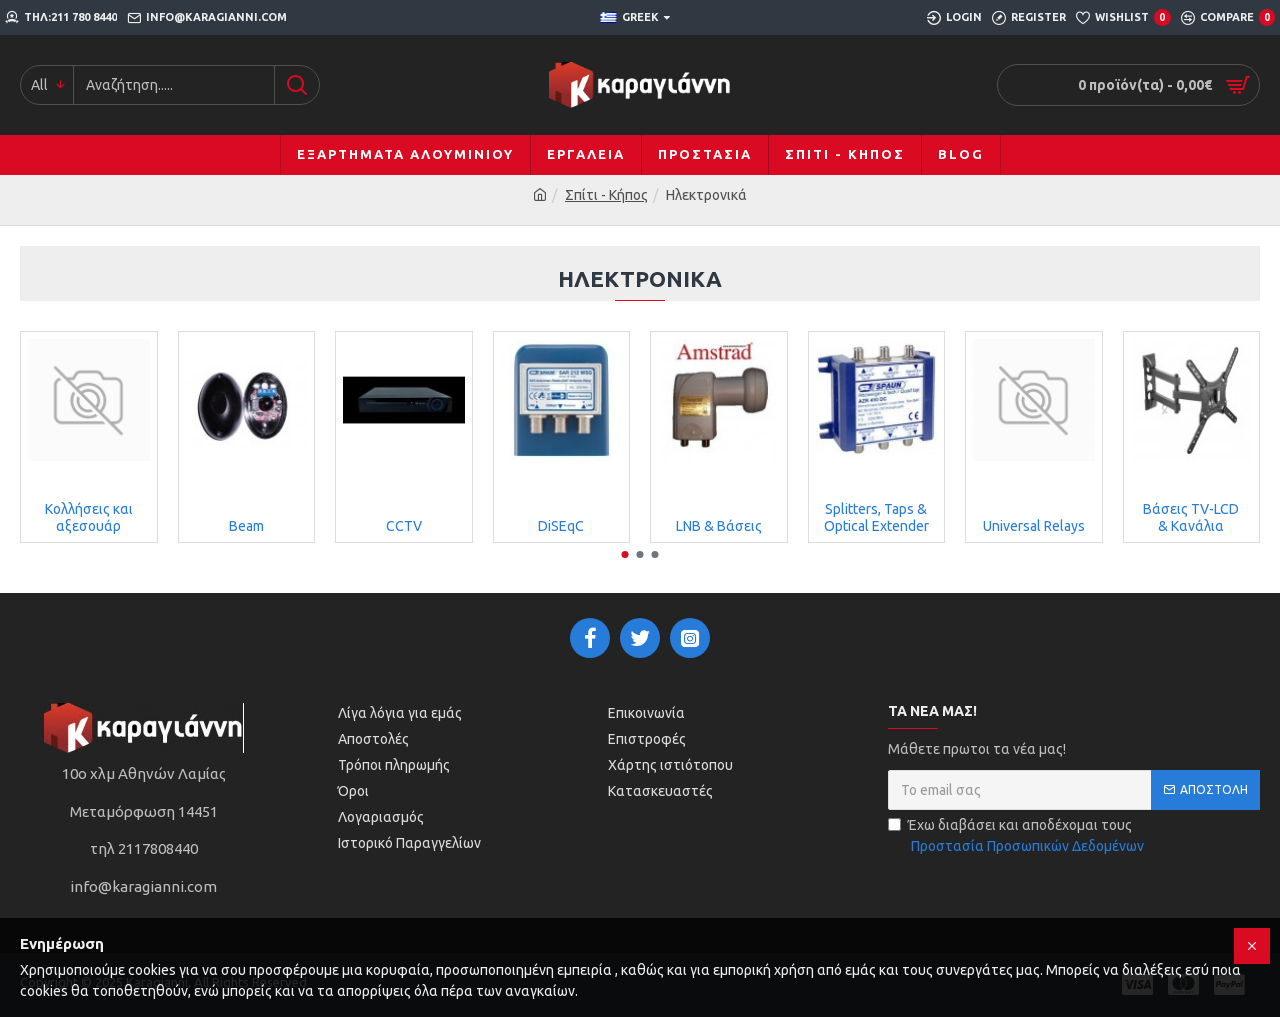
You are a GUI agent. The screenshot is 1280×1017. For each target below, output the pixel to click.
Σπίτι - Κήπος (606, 195)
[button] (625, 554)
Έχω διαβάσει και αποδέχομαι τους (1017, 837)
